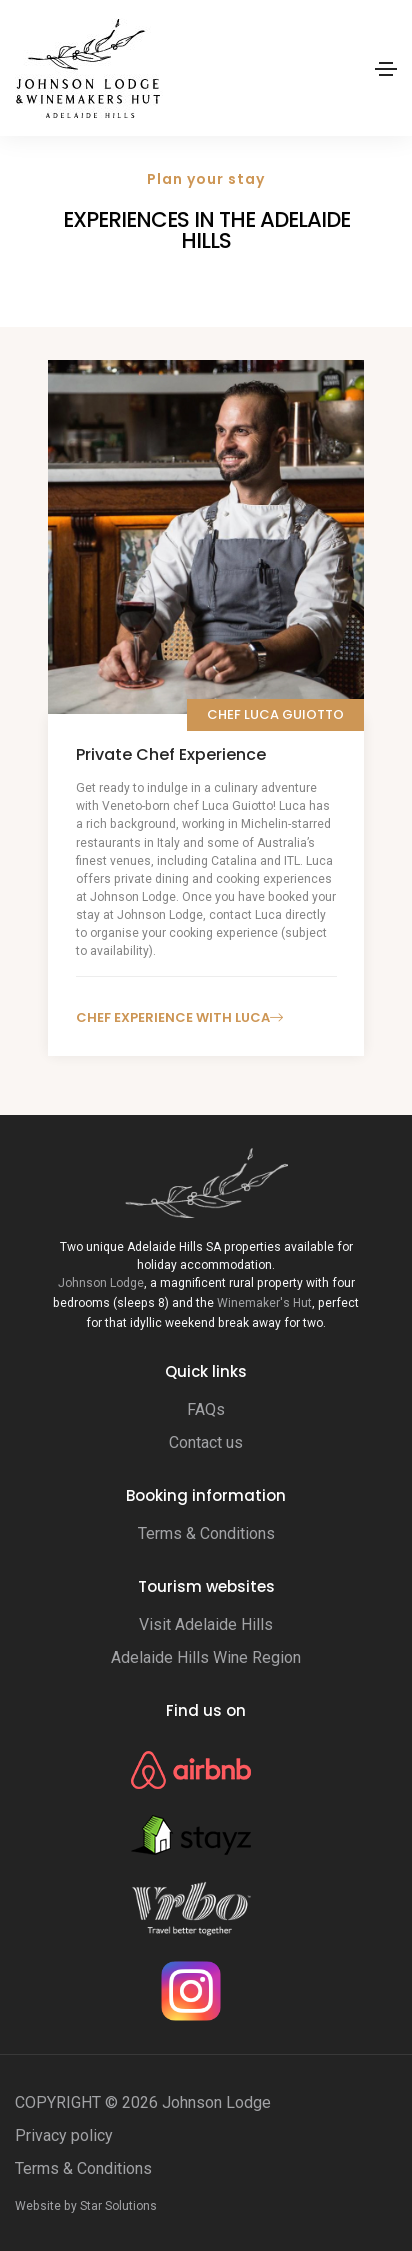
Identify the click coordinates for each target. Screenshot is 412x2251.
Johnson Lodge (101, 1283)
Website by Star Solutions (86, 2206)
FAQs (206, 1409)
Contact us (206, 1442)
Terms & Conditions (206, 1533)
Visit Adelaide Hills (206, 1624)
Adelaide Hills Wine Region (206, 1657)
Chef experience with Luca (179, 1017)
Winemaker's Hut (264, 1303)
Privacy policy (64, 2135)
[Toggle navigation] (386, 69)
